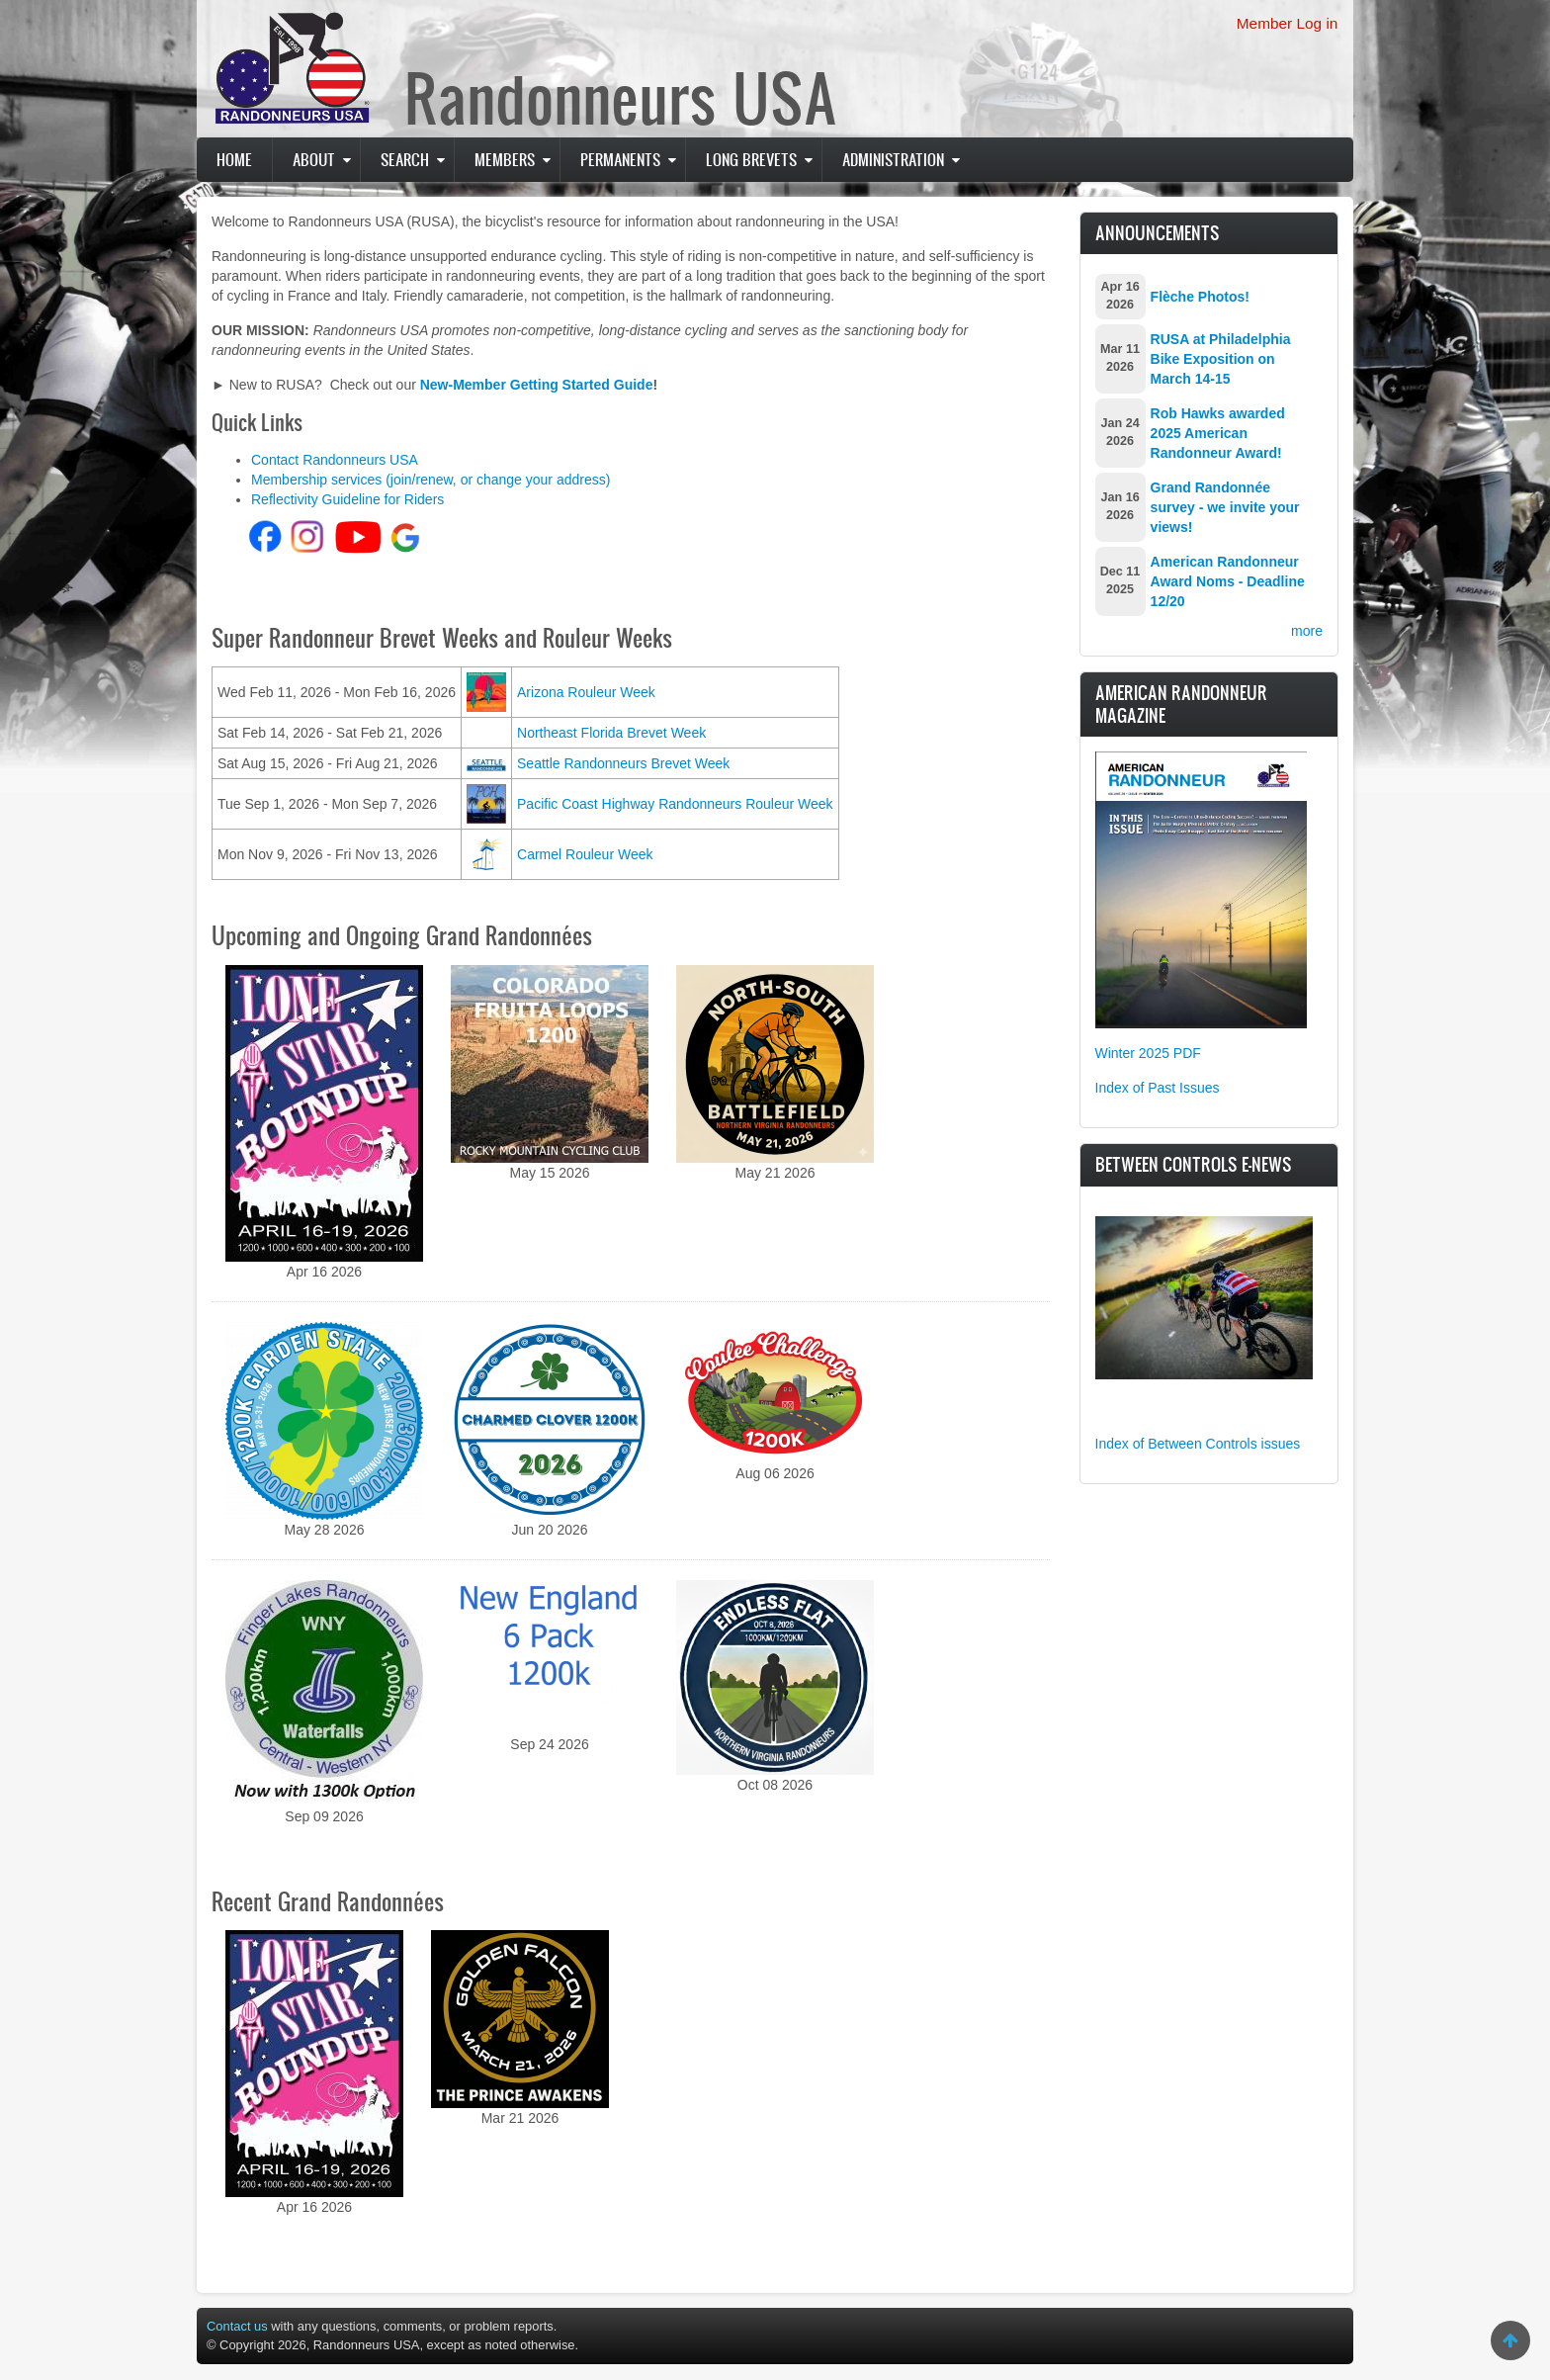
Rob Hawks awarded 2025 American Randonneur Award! (1218, 433)
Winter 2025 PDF (1148, 1053)
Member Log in (1287, 23)
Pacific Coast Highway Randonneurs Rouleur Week (675, 804)
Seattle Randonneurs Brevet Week (623, 763)
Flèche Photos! (1200, 297)
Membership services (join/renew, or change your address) (430, 479)
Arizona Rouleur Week (586, 692)
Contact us (237, 2326)
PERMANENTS (620, 159)
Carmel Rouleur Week (584, 854)
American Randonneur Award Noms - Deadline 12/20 (1228, 581)
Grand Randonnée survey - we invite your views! (1225, 507)
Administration (893, 159)
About (314, 159)
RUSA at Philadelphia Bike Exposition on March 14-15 (1221, 359)
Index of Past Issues (1157, 1088)
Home (234, 159)
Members (504, 159)
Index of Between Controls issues (1198, 1444)
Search (405, 159)
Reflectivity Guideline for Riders (347, 499)
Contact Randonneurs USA (334, 460)
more (1307, 631)
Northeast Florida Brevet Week (611, 733)
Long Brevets (751, 159)
